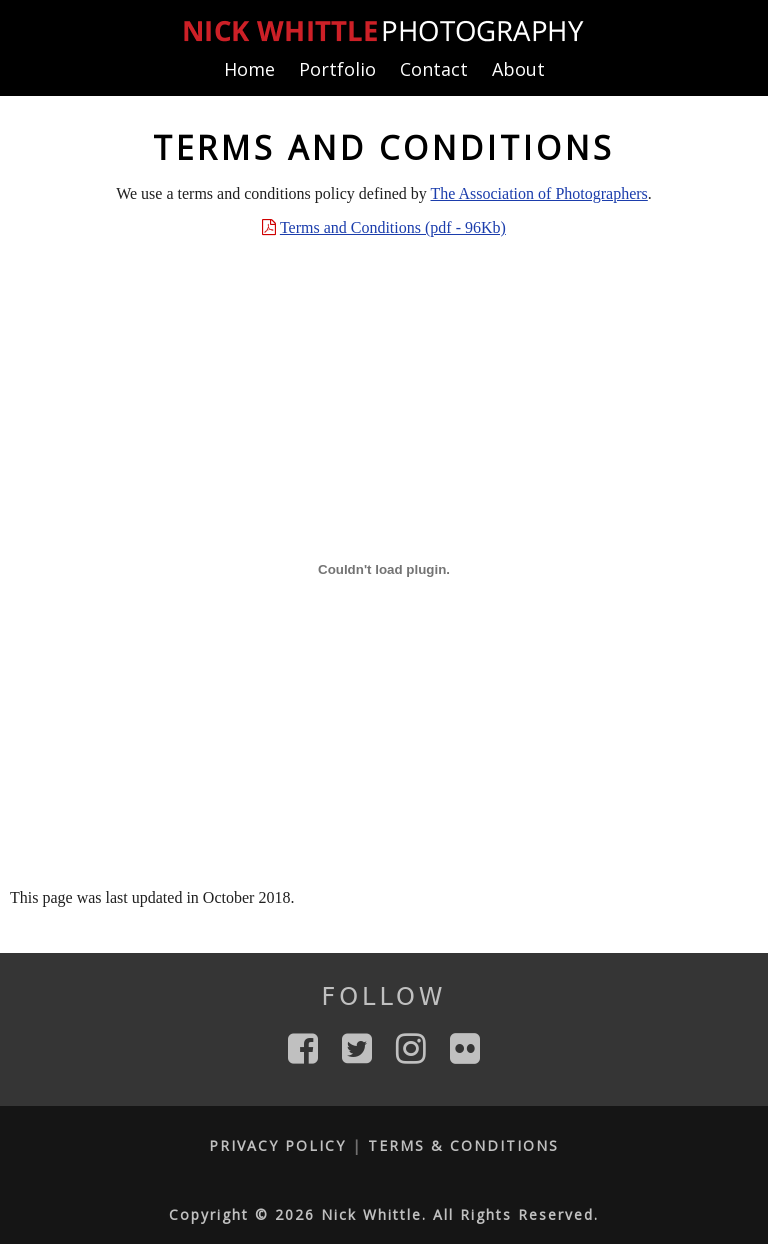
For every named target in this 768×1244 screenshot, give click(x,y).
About (518, 69)
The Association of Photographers (539, 193)
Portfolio (337, 69)
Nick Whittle (371, 1214)
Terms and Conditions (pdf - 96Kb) (393, 227)
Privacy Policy (277, 1145)
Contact (434, 69)
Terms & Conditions (463, 1145)
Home (249, 69)
